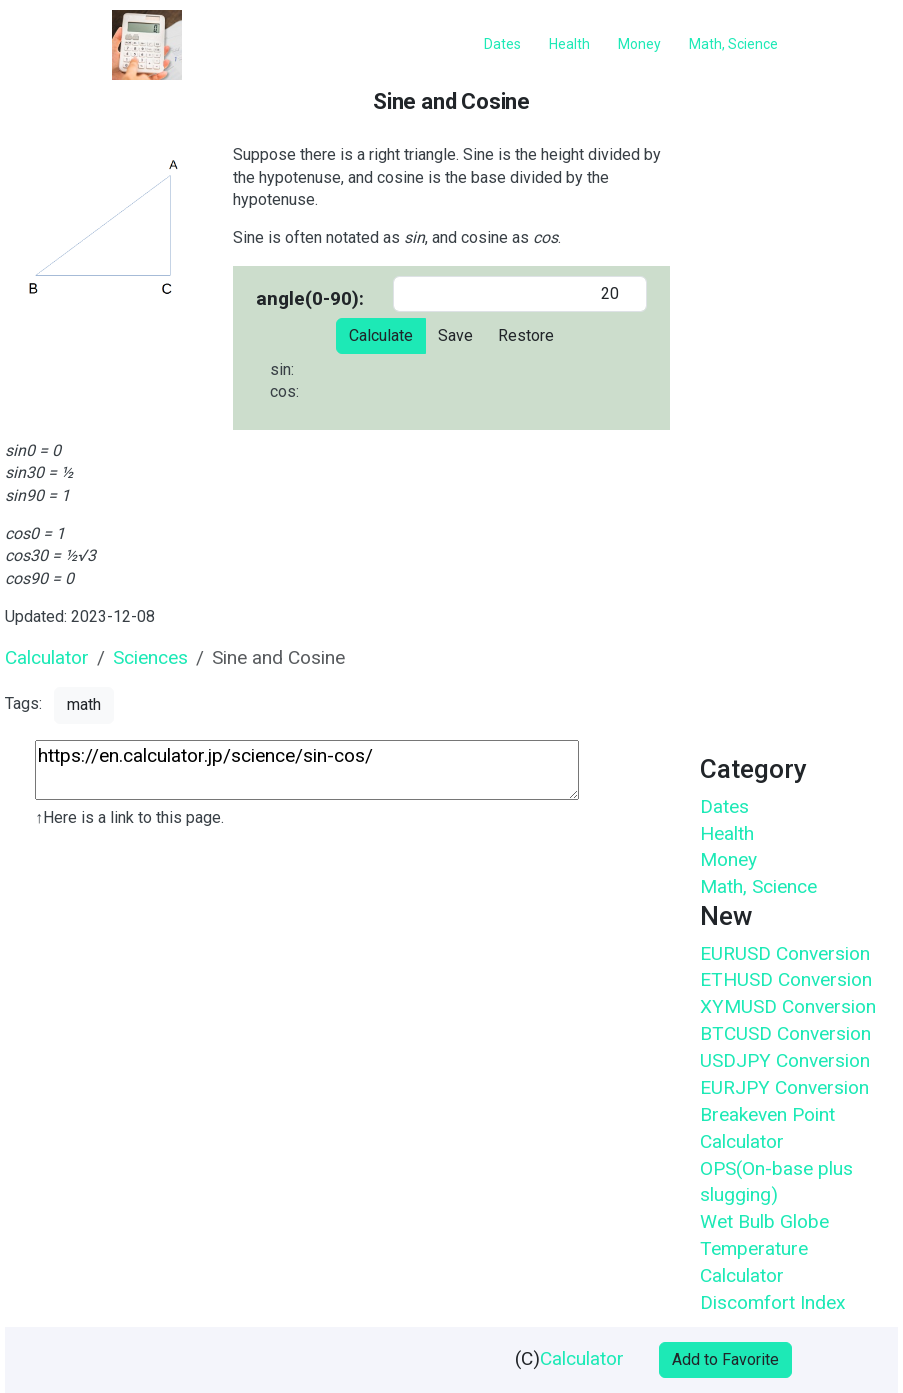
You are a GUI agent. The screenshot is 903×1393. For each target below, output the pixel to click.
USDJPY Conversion (785, 1060)
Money (728, 859)
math (84, 704)
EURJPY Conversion (784, 1087)
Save (455, 335)
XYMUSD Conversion (788, 1006)
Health (727, 833)
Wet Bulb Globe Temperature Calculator (764, 1248)
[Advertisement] (335, 1026)
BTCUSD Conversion (785, 1033)
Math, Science (758, 886)
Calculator (47, 657)
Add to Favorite (725, 1359)
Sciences (150, 657)
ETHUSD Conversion (786, 979)
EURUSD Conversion (785, 953)
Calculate (381, 335)
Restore (526, 335)
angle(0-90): (310, 298)
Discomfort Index (773, 1302)
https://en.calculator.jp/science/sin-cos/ (307, 770)
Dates (724, 806)
